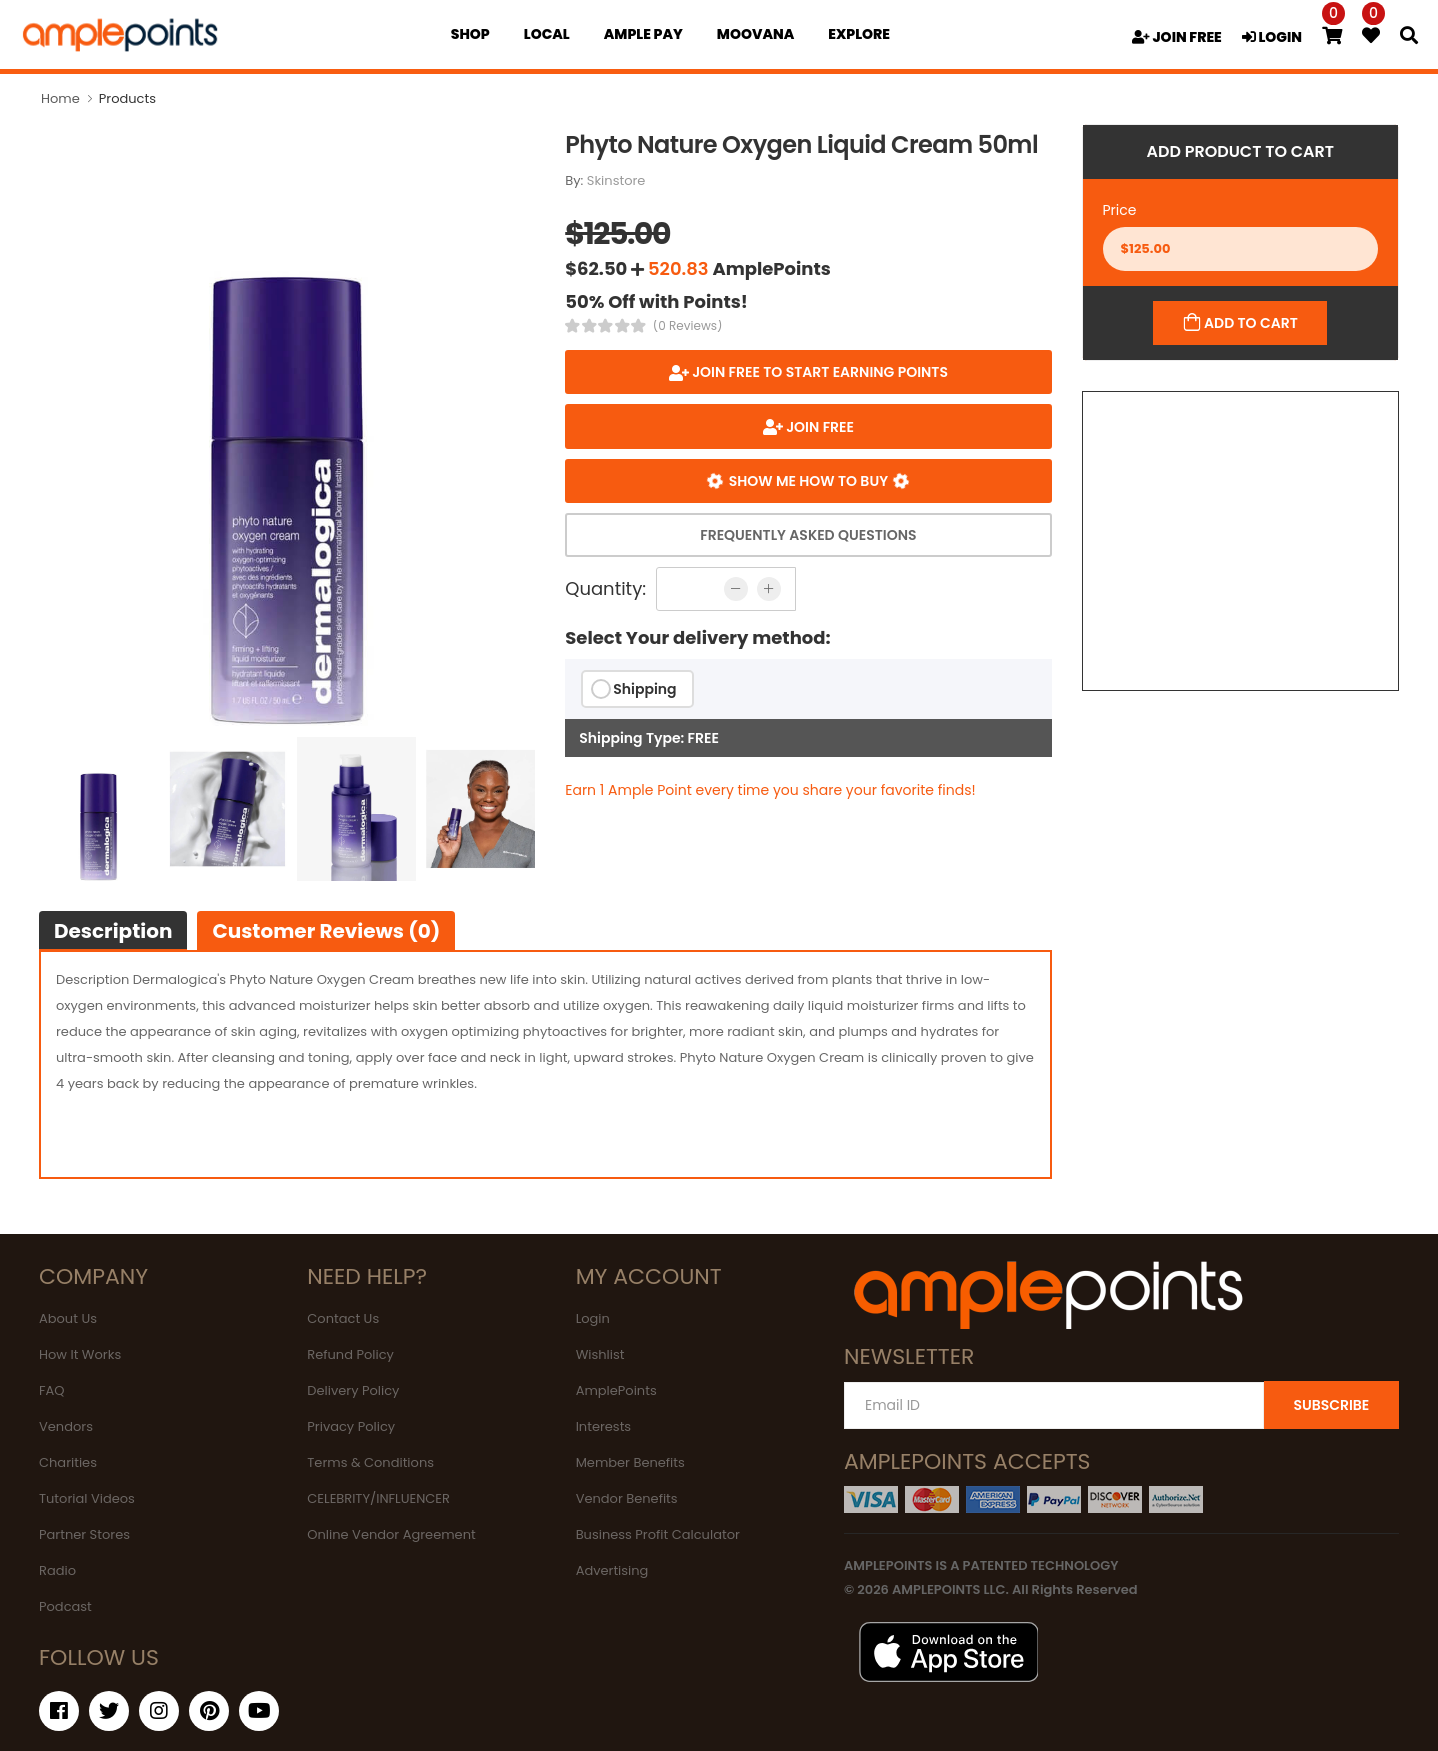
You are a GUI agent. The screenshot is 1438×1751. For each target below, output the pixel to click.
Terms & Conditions (370, 1462)
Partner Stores (84, 1534)
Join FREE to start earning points (818, 372)
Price (1120, 210)
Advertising (612, 1570)
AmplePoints (616, 1390)
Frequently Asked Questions (808, 535)
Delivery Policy (353, 1390)
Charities (68, 1462)
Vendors (66, 1426)
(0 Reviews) (688, 326)
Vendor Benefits (627, 1498)
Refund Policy (350, 1354)
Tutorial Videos (87, 1498)
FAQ (52, 1390)
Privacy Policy (351, 1426)
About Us (68, 1318)
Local (547, 34)
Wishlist (600, 1354)
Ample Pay (643, 34)
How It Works (80, 1354)
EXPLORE (859, 34)
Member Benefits (630, 1462)
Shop (470, 34)
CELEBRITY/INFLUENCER (378, 1498)
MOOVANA (755, 34)
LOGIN (1272, 37)
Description (113, 931)
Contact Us (343, 1318)
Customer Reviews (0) (326, 931)
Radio (57, 1570)
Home (60, 98)
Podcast (65, 1606)
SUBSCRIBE (1331, 1405)
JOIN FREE (1177, 37)
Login (593, 1318)
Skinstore (616, 180)
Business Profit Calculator (658, 1534)
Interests (604, 1426)
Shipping (644, 689)
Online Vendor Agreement (391, 1534)
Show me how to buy (808, 481)
